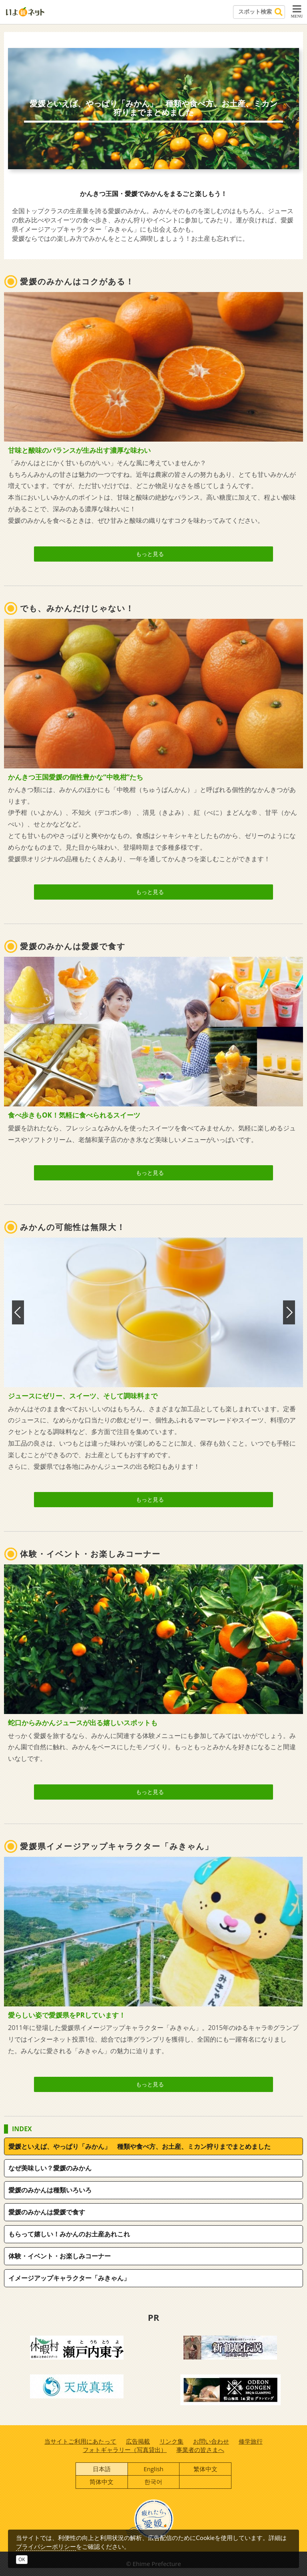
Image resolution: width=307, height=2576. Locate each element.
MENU (297, 11)
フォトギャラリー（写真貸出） (125, 2450)
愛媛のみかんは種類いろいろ (50, 2190)
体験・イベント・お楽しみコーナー (59, 2256)
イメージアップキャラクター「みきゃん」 (69, 2278)
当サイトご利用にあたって (80, 2441)
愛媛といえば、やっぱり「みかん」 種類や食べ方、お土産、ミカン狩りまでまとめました (139, 2146)
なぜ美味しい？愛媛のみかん (50, 2168)
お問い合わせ (211, 2441)
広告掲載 (138, 2441)
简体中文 (102, 2482)
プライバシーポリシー (46, 2546)
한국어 (153, 2482)
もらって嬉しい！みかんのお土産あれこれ (69, 2234)
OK (21, 2559)
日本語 (102, 2469)
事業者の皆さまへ (200, 2450)
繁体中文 (205, 2469)
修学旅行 (251, 2441)
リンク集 (171, 2441)
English (153, 2469)
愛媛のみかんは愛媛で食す (46, 2212)
